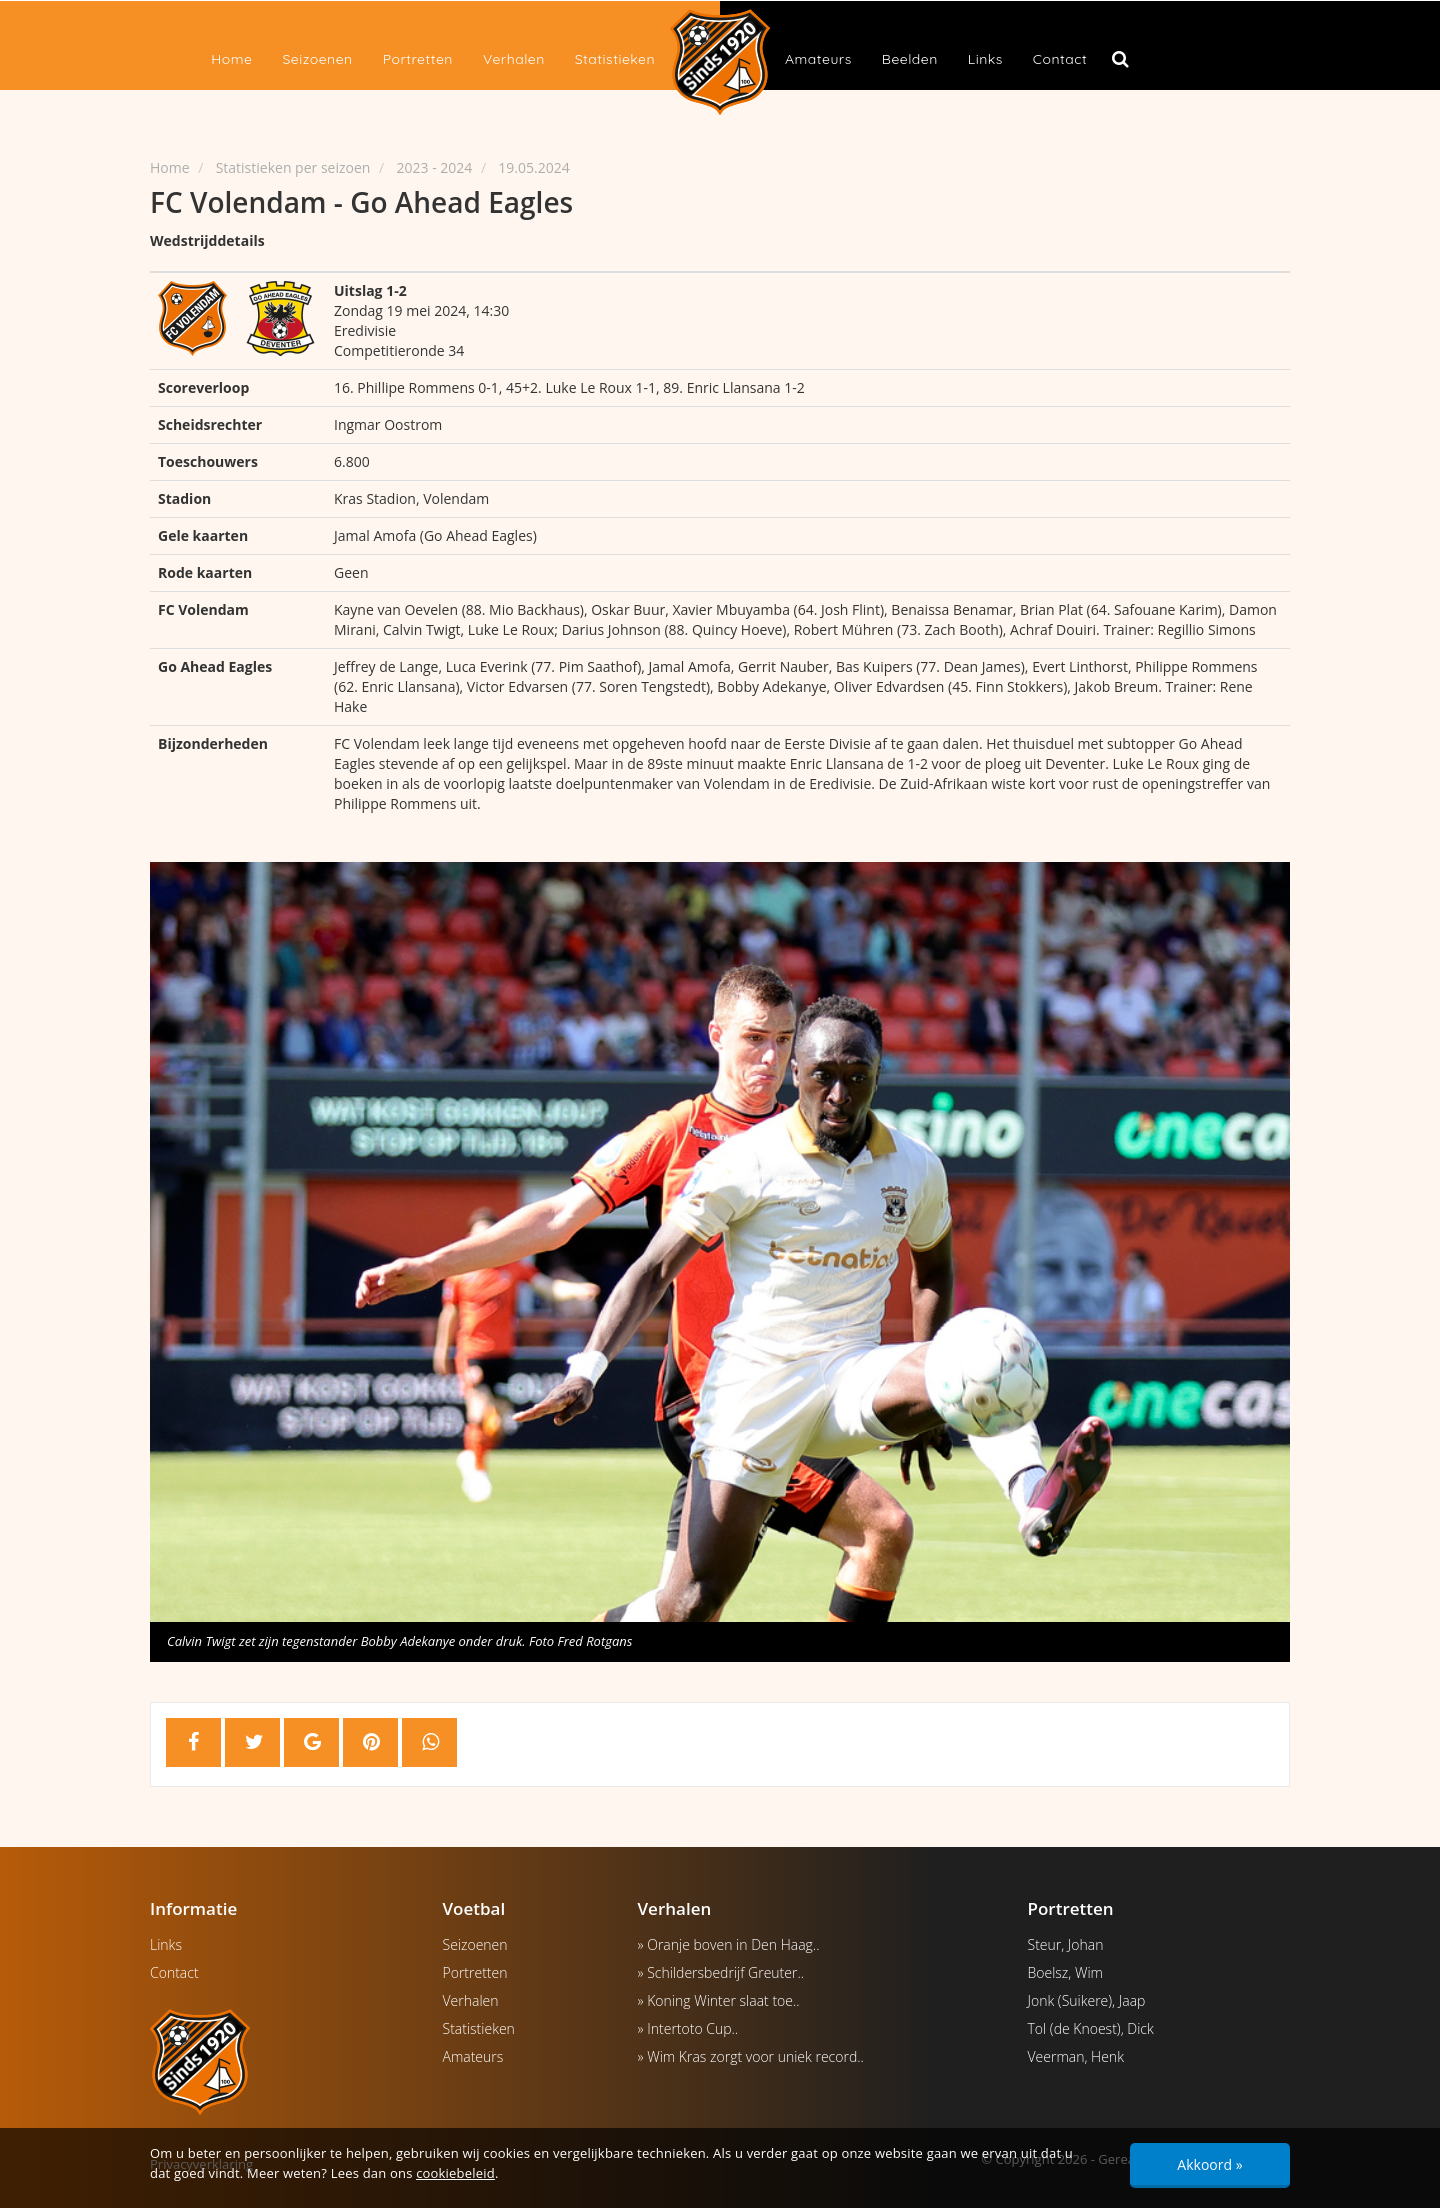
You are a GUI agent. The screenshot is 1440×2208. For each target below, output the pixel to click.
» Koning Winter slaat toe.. (719, 2000)
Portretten (418, 59)
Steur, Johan (1066, 1944)
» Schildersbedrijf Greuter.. (721, 1972)
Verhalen (514, 59)
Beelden (910, 59)
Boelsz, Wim (1066, 1972)
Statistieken (615, 59)
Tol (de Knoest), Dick (1091, 2028)
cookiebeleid (455, 2173)
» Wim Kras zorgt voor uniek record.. (751, 2056)
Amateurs (818, 59)
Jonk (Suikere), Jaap (1087, 2000)
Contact (1060, 59)
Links (985, 59)
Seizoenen (317, 59)
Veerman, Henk (1076, 2056)
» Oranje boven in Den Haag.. (729, 1944)
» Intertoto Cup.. (688, 2028)
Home (231, 59)
